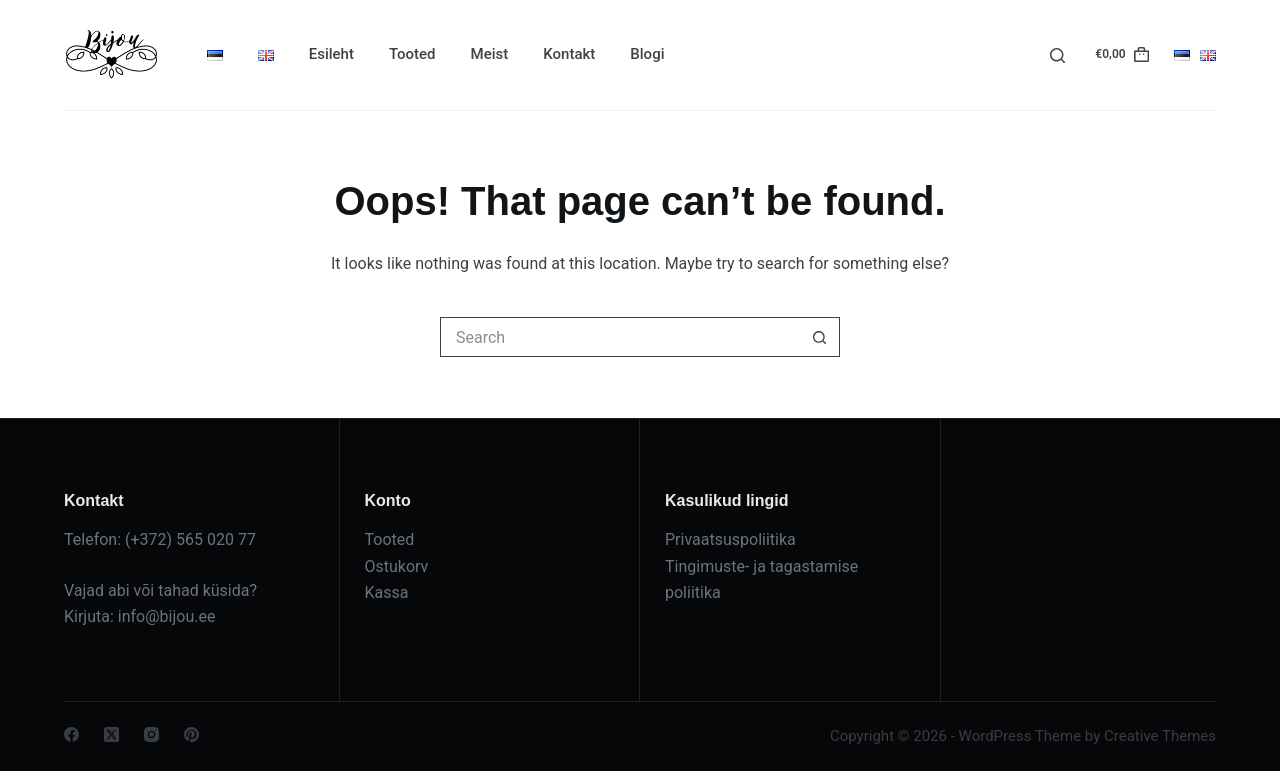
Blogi (647, 54)
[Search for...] (620, 337)
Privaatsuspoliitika (730, 539)
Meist (490, 54)
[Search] (1057, 55)
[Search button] (820, 337)
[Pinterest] (191, 734)
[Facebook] (71, 734)
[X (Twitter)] (111, 734)
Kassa (387, 592)
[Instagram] (151, 734)
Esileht (331, 54)
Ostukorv (397, 566)
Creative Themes (1160, 736)
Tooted (412, 54)
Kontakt (569, 54)
